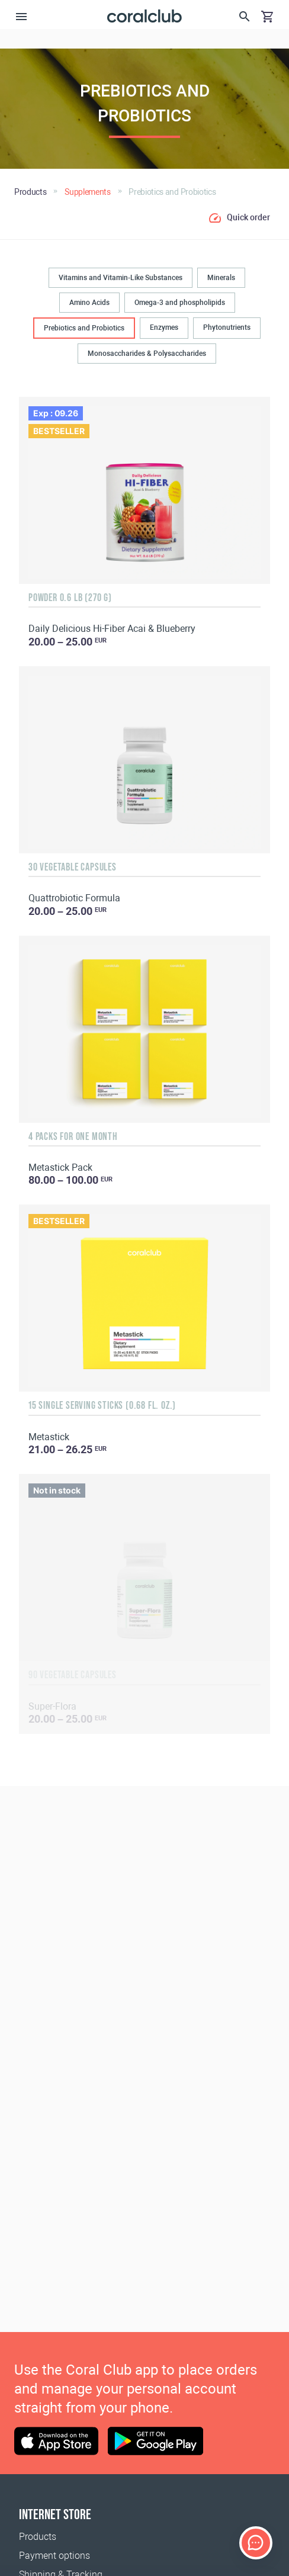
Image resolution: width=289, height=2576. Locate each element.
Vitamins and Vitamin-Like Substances (120, 278)
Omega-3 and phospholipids (179, 302)
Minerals (221, 278)
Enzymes (164, 327)
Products (37, 2536)
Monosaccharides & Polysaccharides (147, 353)
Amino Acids (89, 302)
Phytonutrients (227, 327)
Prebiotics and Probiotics (84, 328)
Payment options (54, 2555)
